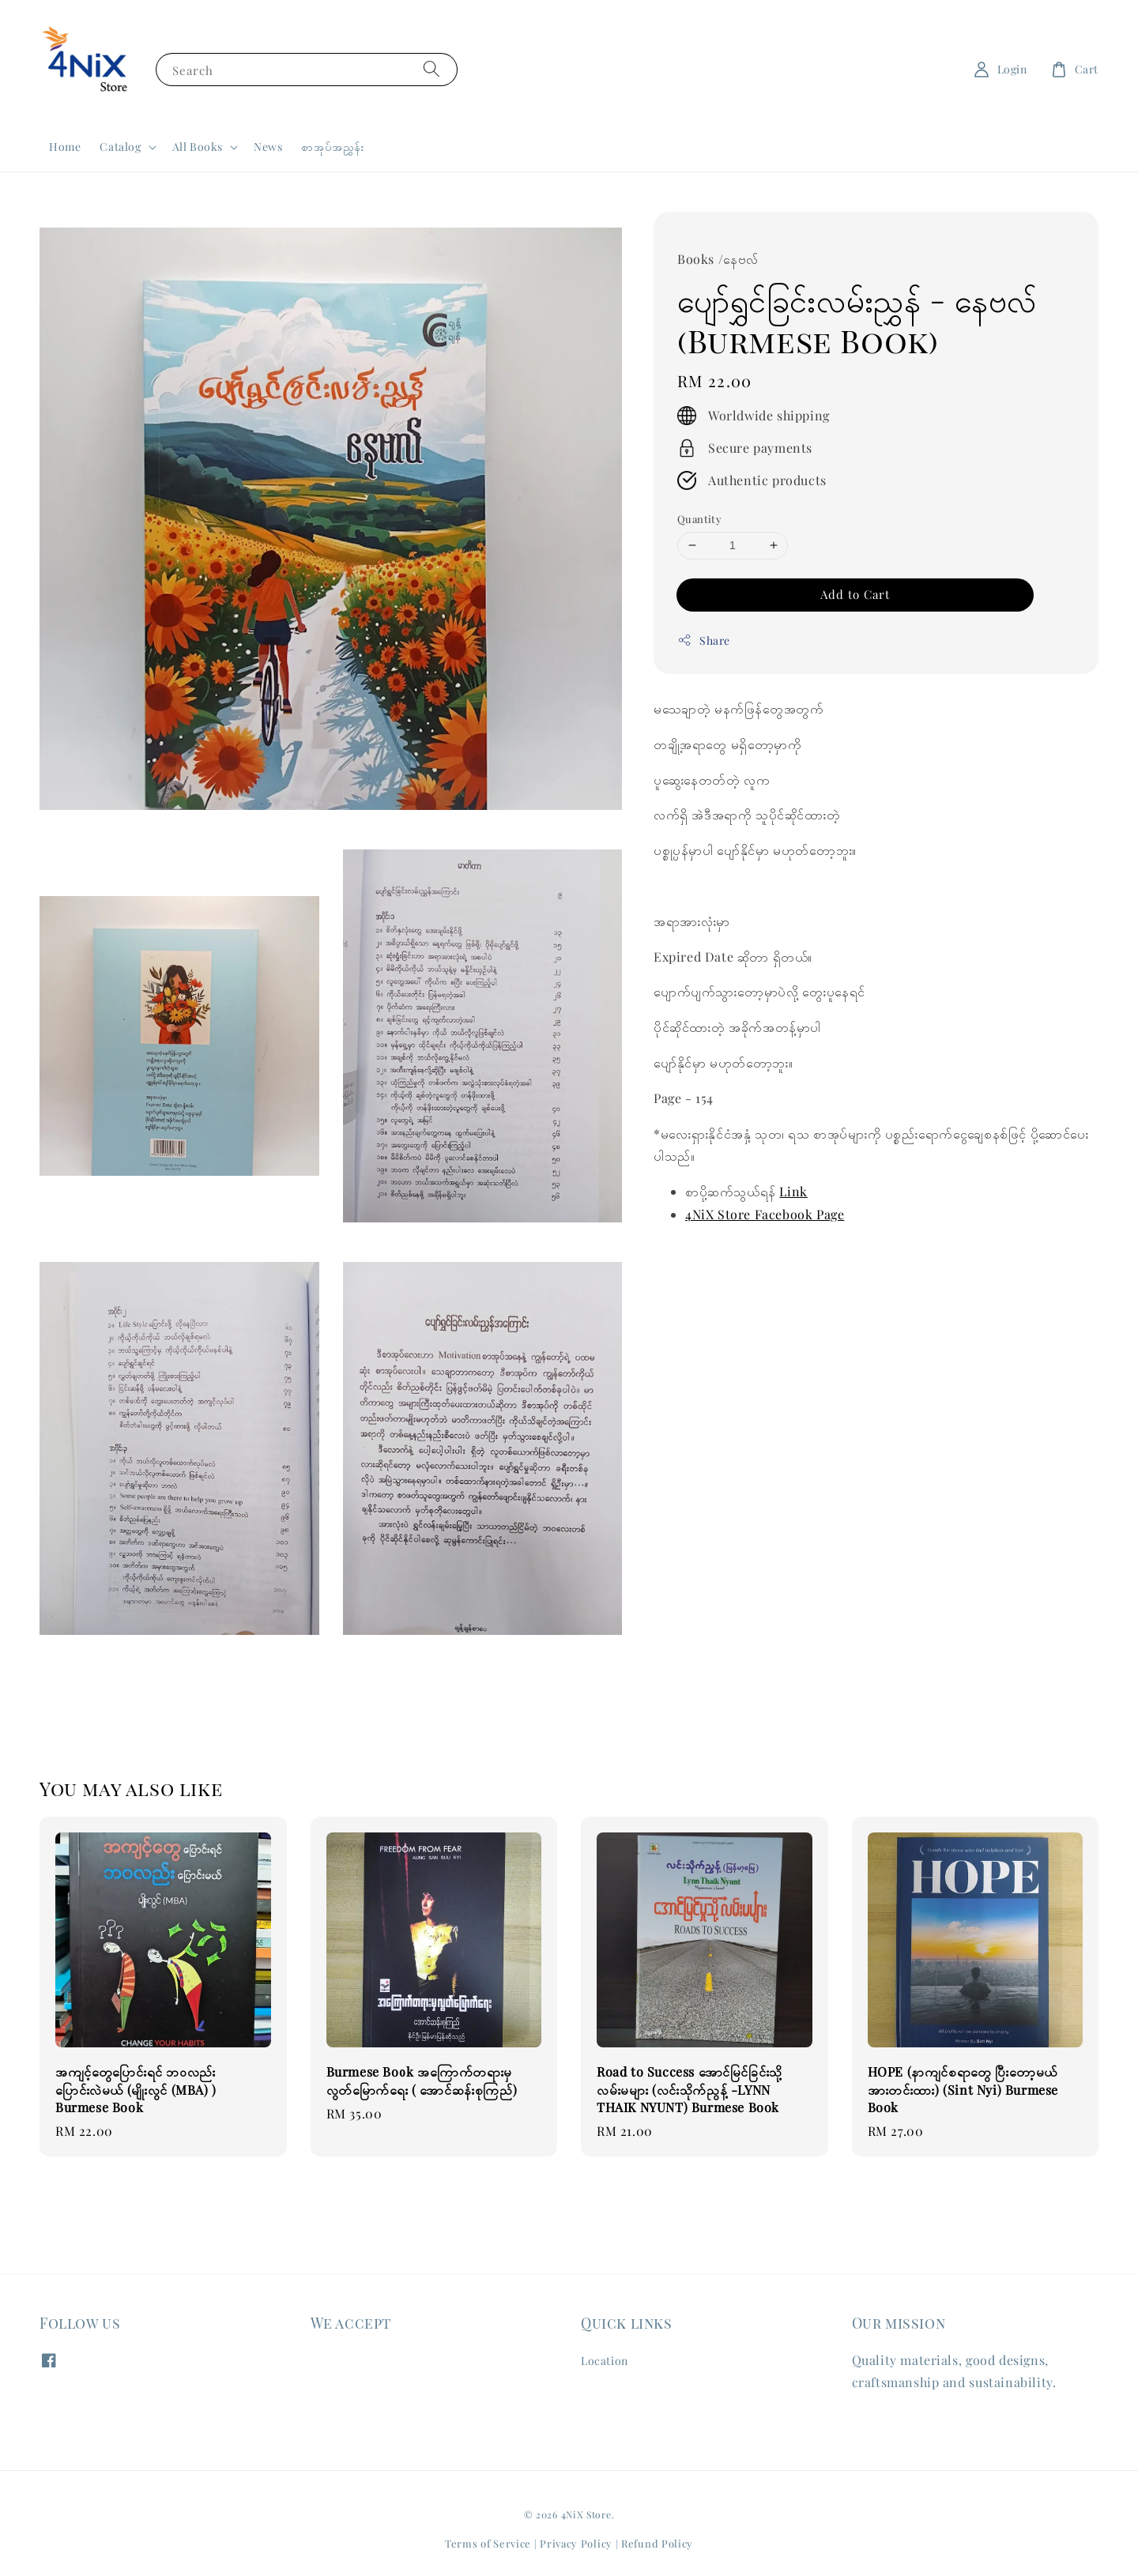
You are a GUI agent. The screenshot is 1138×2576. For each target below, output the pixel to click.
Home (65, 146)
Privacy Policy (576, 2543)
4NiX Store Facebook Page (764, 1214)
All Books (197, 147)
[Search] (431, 69)
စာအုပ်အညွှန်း (332, 146)
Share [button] (703, 640)
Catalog (120, 147)
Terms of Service (488, 2543)
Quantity (699, 518)
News (268, 146)
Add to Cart (855, 594)
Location (604, 2361)
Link (793, 1191)
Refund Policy (657, 2543)
